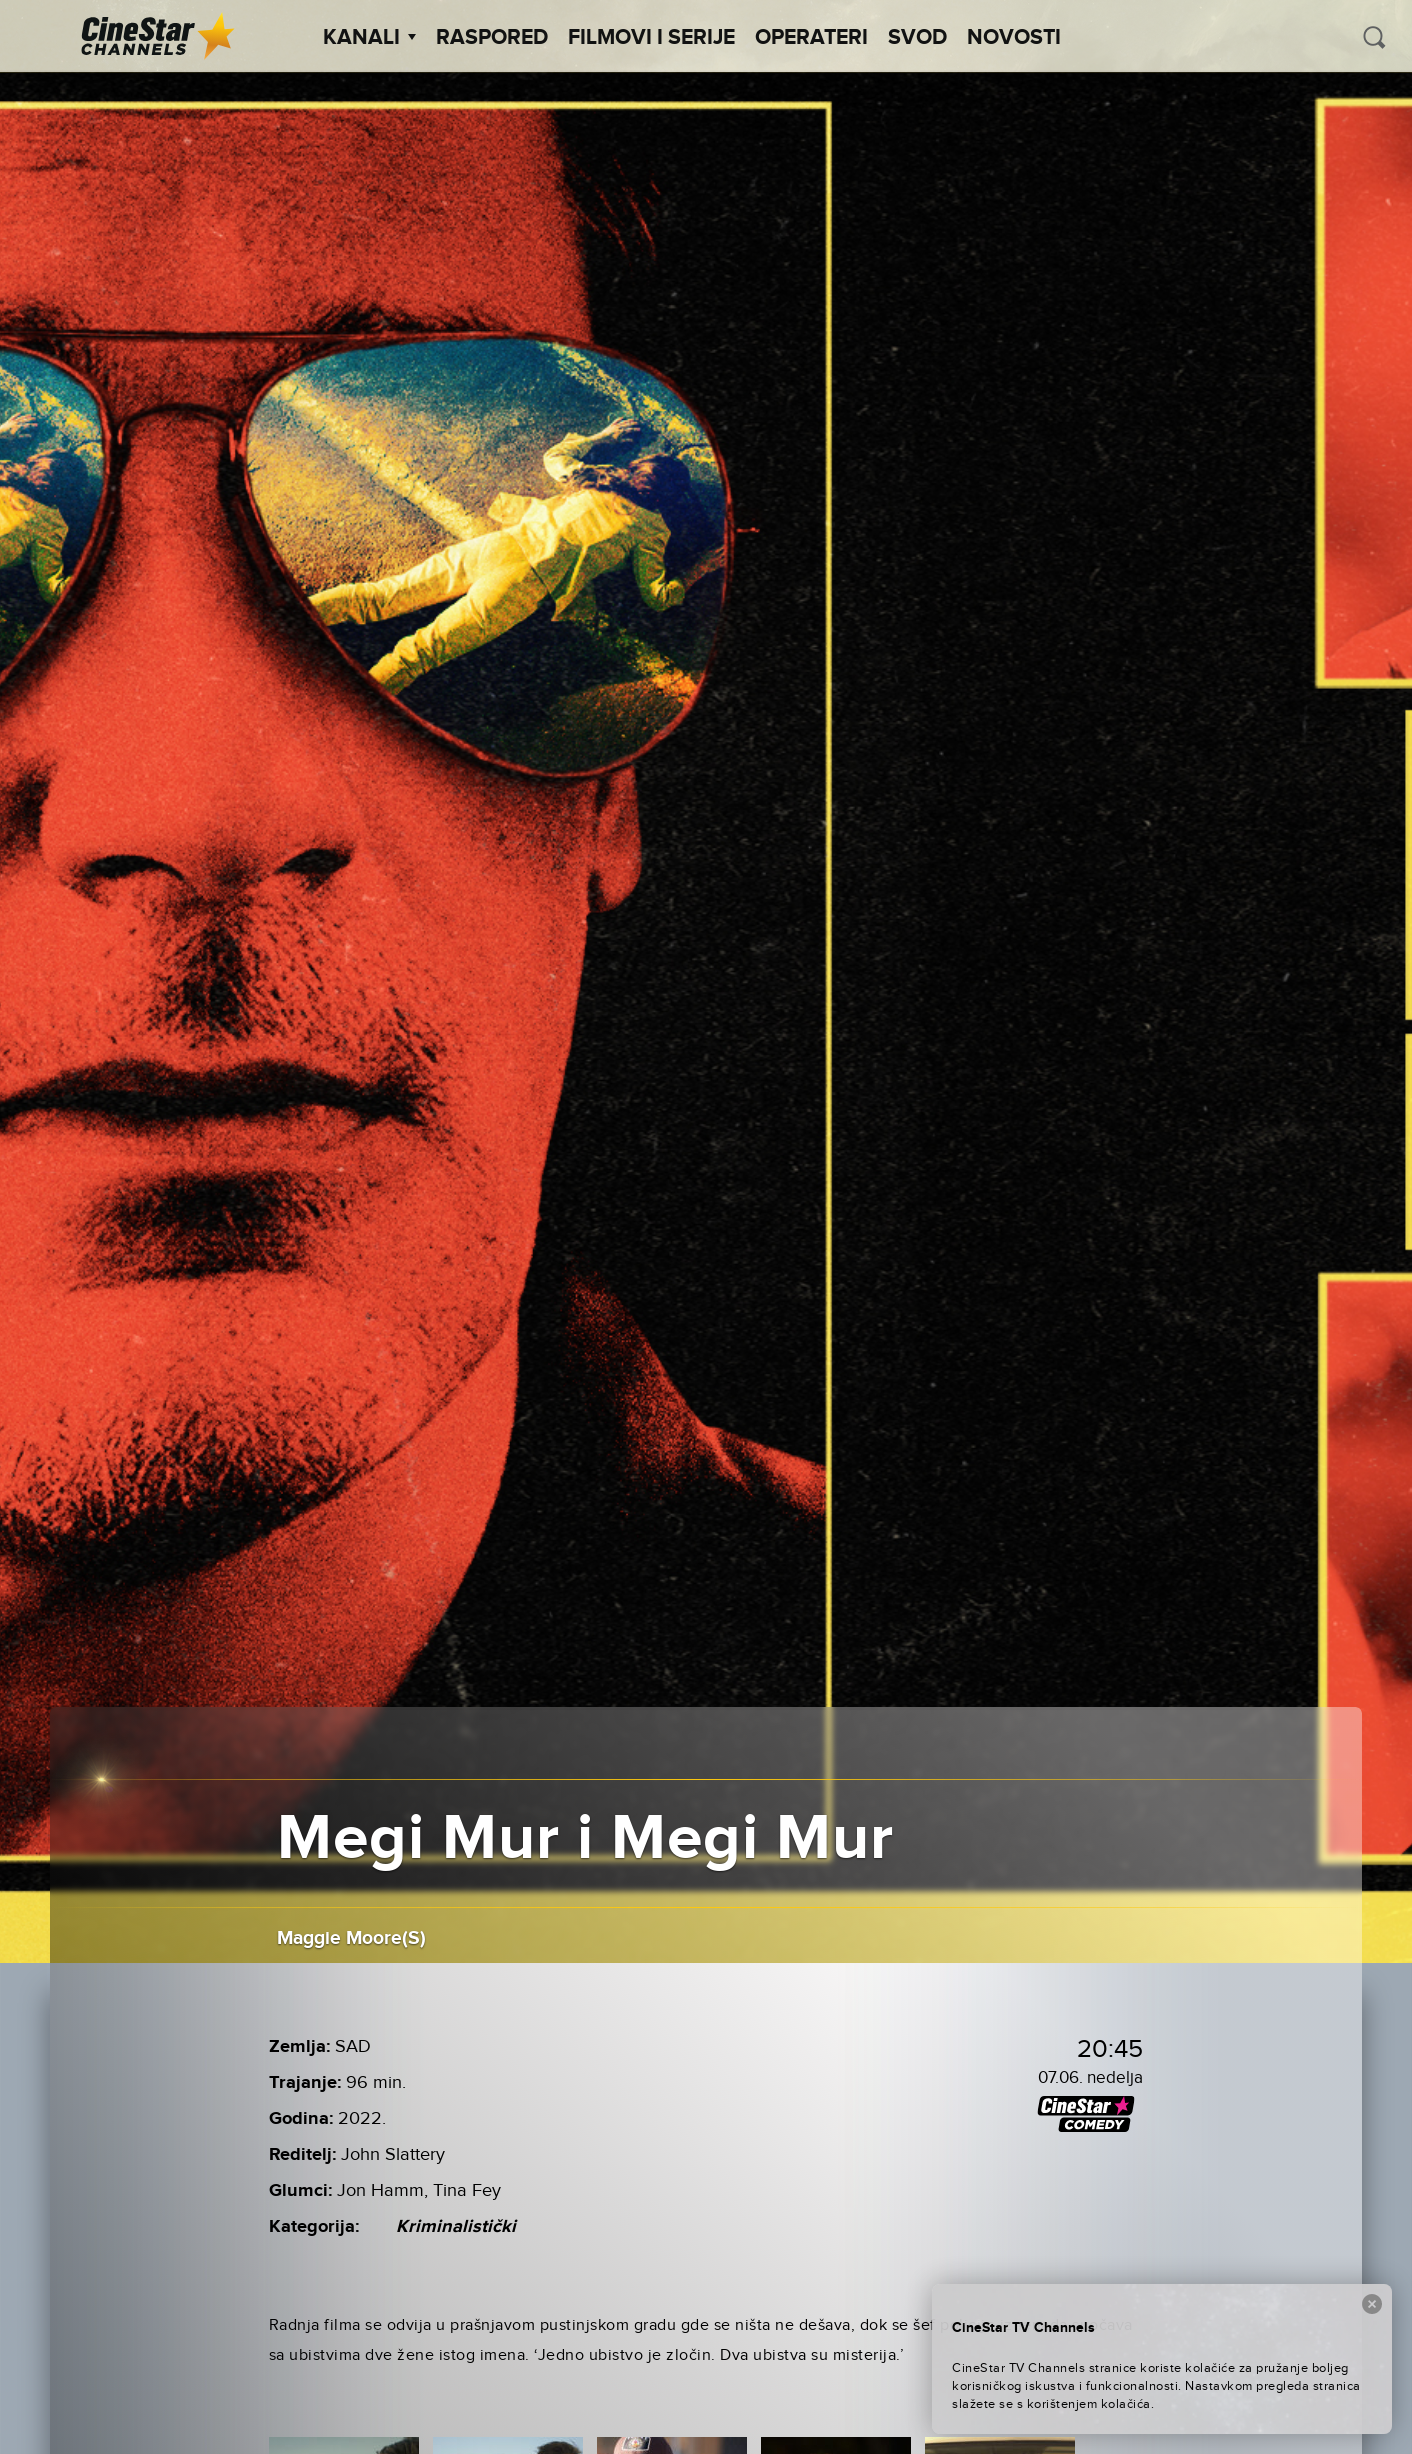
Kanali (369, 38)
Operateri (811, 38)
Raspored (492, 38)
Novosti (1014, 38)
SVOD (917, 38)
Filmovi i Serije (651, 38)
